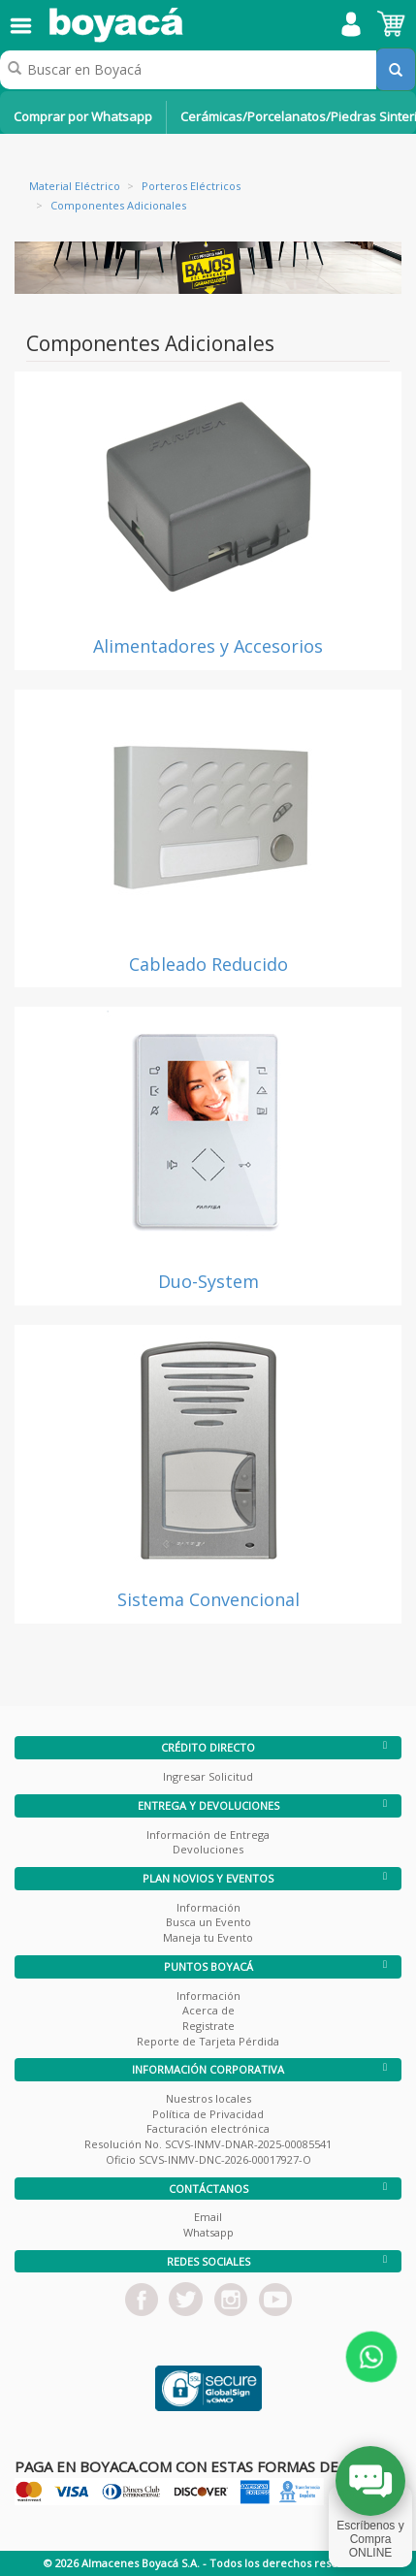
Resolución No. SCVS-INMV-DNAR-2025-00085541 (208, 2144)
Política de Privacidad (208, 2114)
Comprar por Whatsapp (83, 116)
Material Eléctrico (74, 185)
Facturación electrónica (208, 2128)
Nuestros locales (208, 2098)
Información (208, 1907)
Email (208, 2216)
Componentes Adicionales (118, 205)
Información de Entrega (208, 1834)
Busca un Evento (208, 1922)
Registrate (208, 2025)
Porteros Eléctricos (191, 185)
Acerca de (208, 2010)
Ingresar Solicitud (208, 1776)
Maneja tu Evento (208, 1937)
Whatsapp (208, 2232)
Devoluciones (208, 1849)
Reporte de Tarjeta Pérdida (208, 2041)
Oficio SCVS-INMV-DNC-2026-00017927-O (208, 2159)
